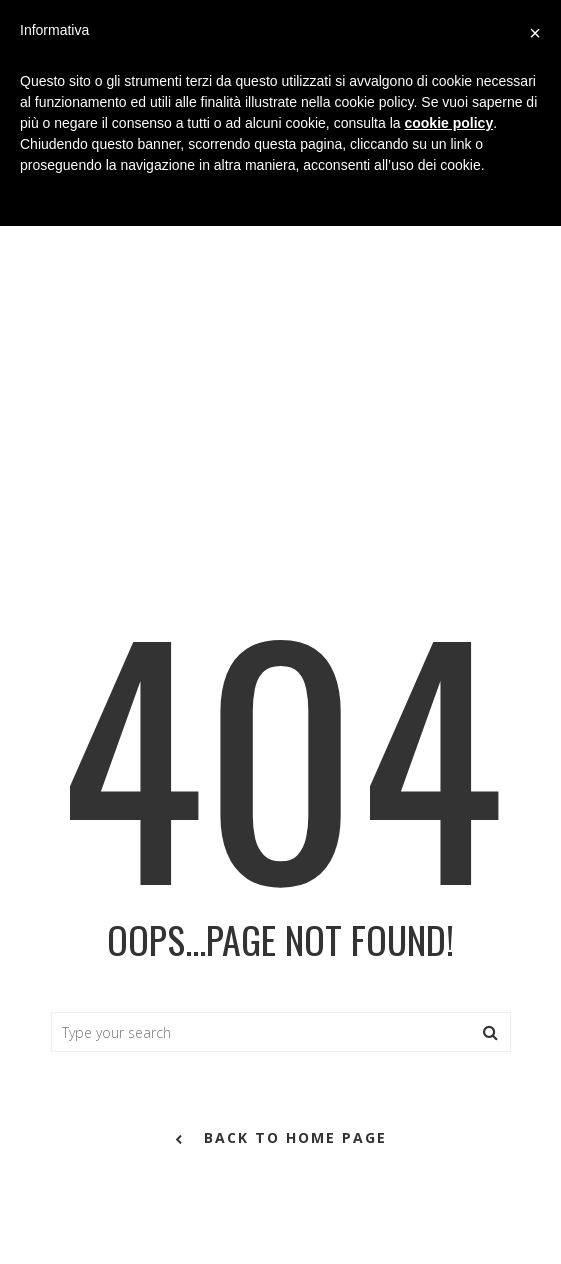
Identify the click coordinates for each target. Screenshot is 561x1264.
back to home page (281, 1139)
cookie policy (448, 123)
